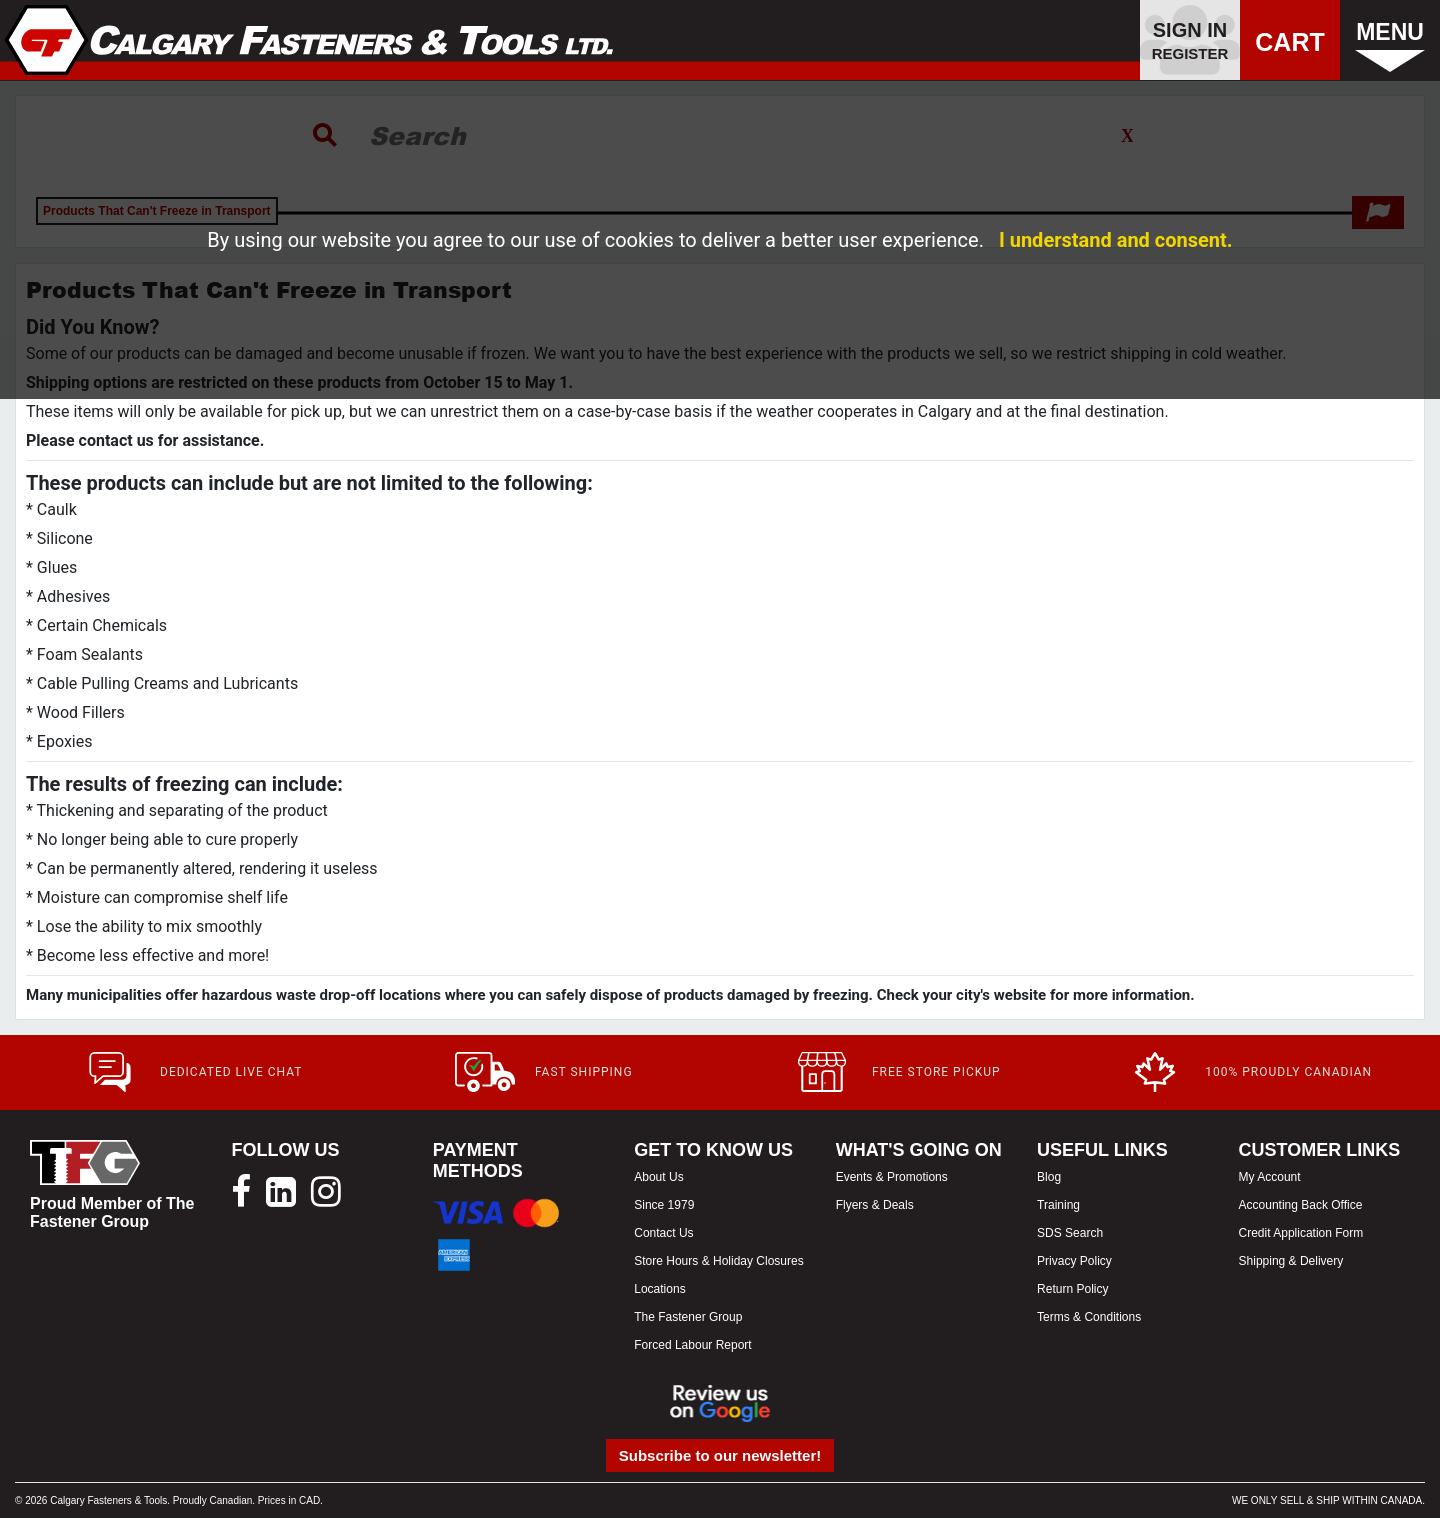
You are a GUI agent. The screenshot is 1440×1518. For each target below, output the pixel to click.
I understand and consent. (1116, 240)
